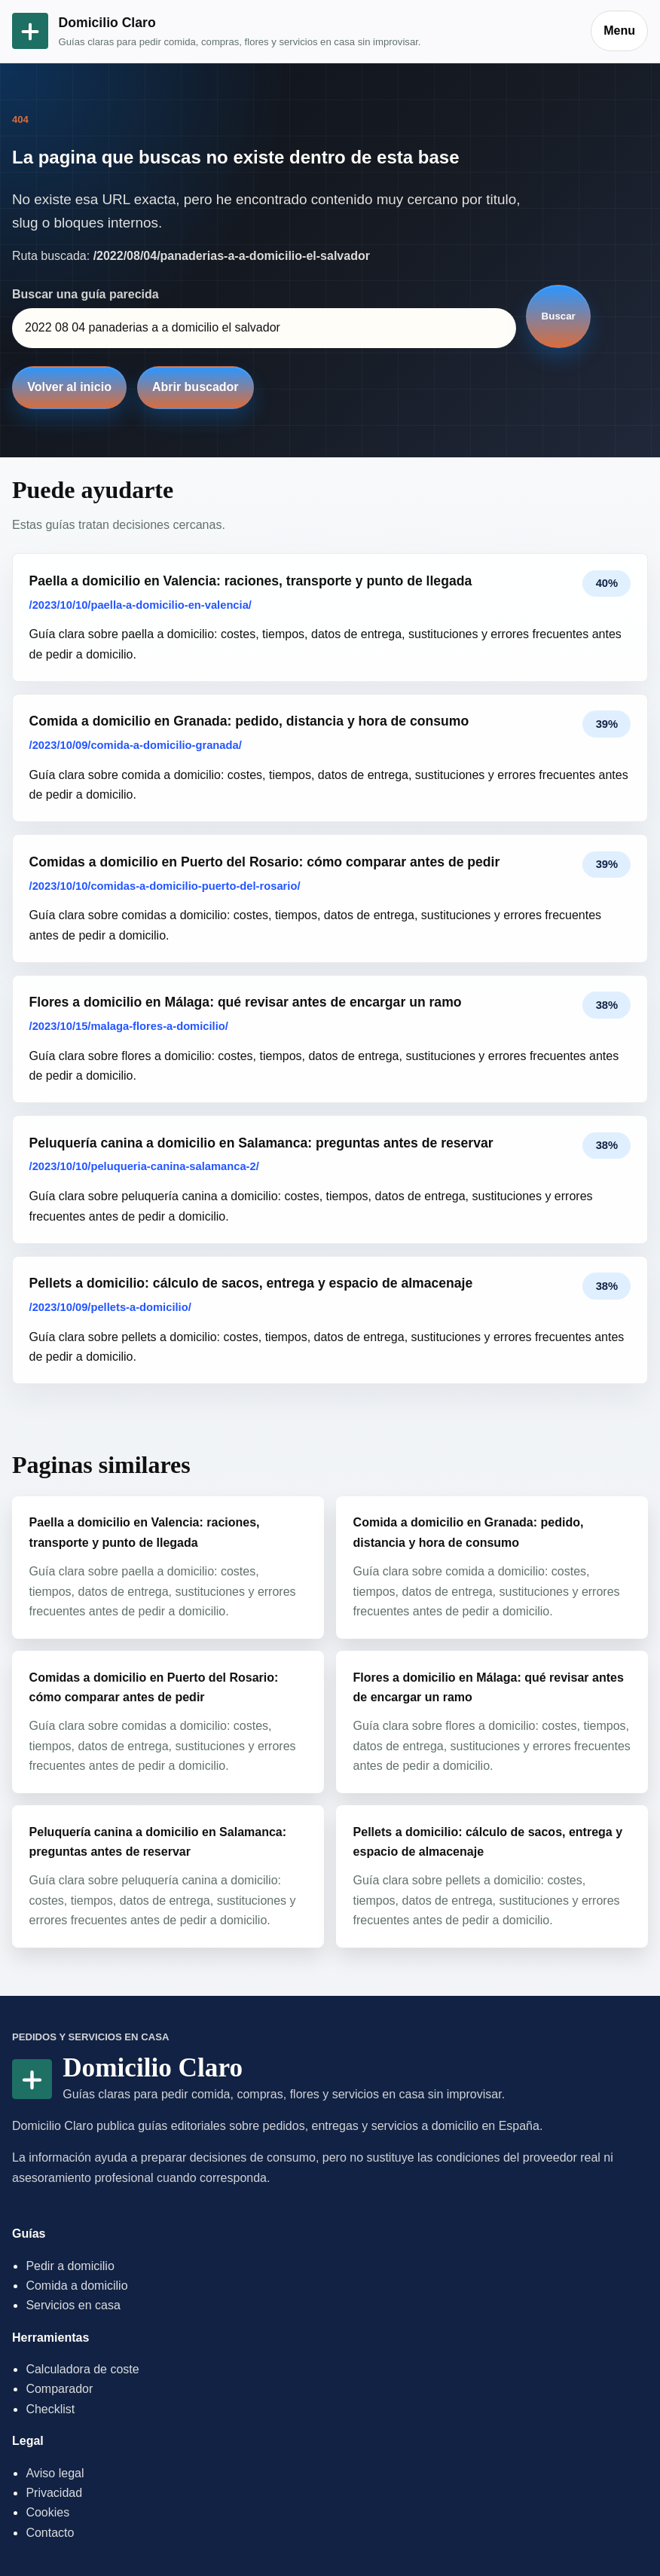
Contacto (50, 2532)
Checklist (50, 2409)
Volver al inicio (69, 386)
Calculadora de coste (82, 2369)
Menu (619, 30)
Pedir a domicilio (70, 2266)
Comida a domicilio (76, 2285)
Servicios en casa (73, 2305)
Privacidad (54, 2492)
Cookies (47, 2512)
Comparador (59, 2388)
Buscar (559, 316)
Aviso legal (55, 2473)
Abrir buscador (195, 386)
